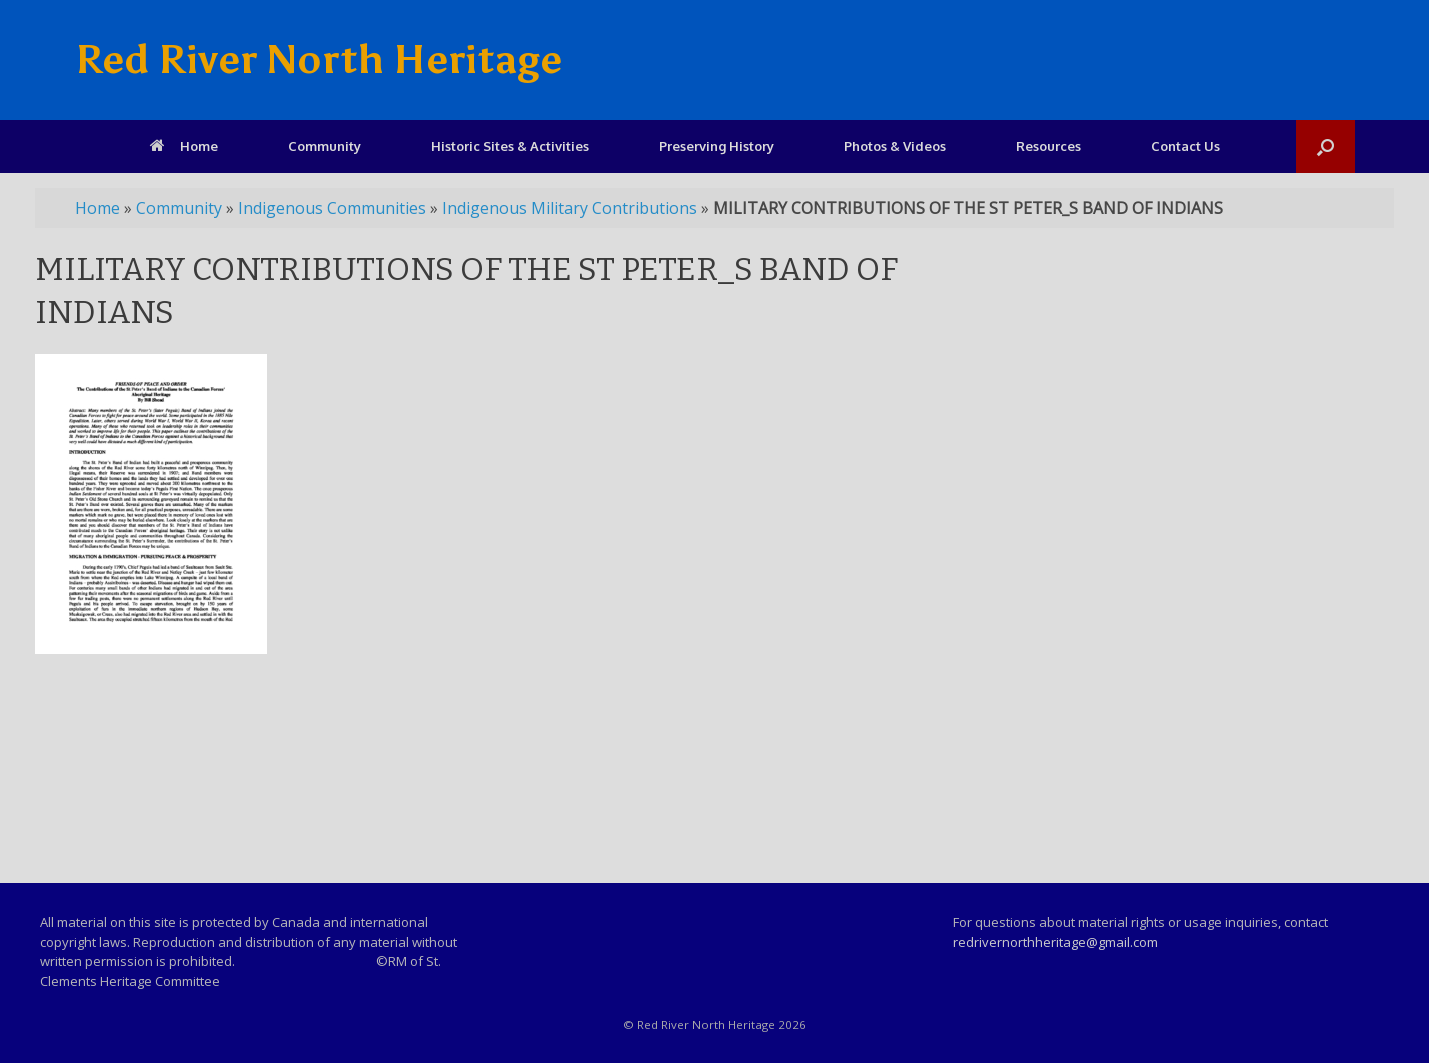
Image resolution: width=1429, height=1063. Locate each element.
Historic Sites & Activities (510, 146)
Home (184, 146)
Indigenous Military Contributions (569, 208)
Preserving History (716, 146)
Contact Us (1185, 146)
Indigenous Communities (332, 208)
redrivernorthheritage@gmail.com (1055, 942)
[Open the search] (1325, 146)
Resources (1048, 146)
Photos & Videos (895, 146)
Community (324, 146)
